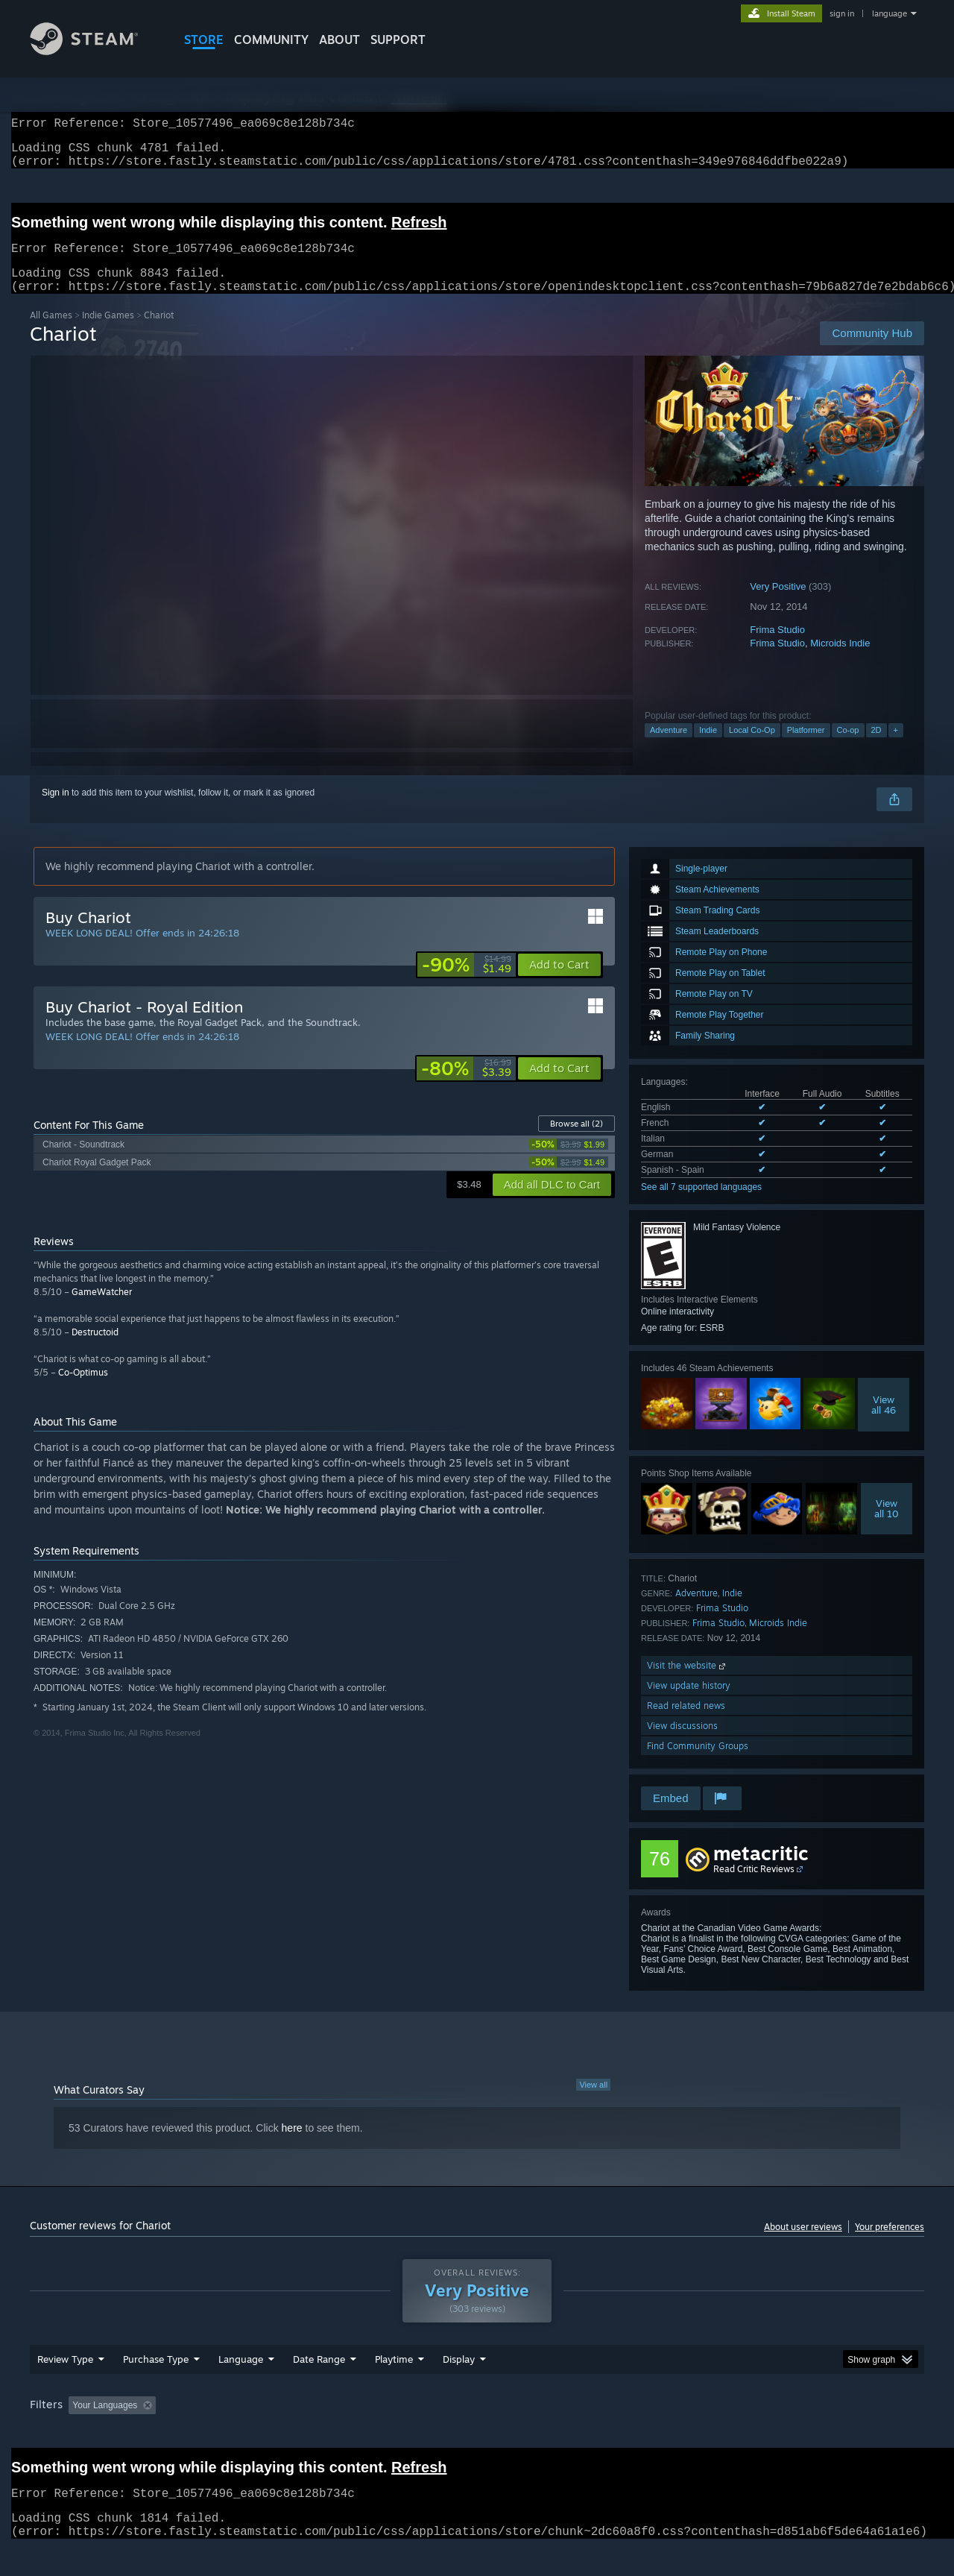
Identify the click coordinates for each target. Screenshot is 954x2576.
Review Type (65, 2387)
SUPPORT (398, 39)
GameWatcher (102, 1309)
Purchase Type (156, 2387)
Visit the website (687, 1683)
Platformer (806, 747)
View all (593, 2102)
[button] (559, 983)
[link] (466, 983)
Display (459, 2387)
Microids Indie (840, 661)
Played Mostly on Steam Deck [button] (477, 2433)
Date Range (319, 2387)
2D (876, 747)
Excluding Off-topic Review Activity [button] (255, 2433)
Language (240, 2387)
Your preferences (889, 2244)
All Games (51, 332)
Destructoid (95, 1349)
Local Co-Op (752, 747)
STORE (204, 39)
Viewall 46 (883, 1422)
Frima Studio (777, 647)
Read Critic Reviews (754, 1886)
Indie (708, 747)
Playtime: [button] (371, 2433)
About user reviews (803, 2244)
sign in (842, 13)
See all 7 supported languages (701, 1205)
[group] (477, 2435)
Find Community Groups (697, 1763)
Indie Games (108, 332)
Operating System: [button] (602, 2433)
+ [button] (896, 747)
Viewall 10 (886, 1526)
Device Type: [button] (794, 2433)
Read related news (686, 1723)
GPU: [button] (729, 2433)
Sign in (55, 810)
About (339, 39)
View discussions (682, 1743)
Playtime (394, 2387)
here (292, 2146)
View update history (688, 1703)
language (889, 13)
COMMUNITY (271, 39)
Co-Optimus (83, 1390)
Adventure (668, 747)
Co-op (848, 747)
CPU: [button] (679, 2433)
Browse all (576, 1141)
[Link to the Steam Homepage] (95, 51)
